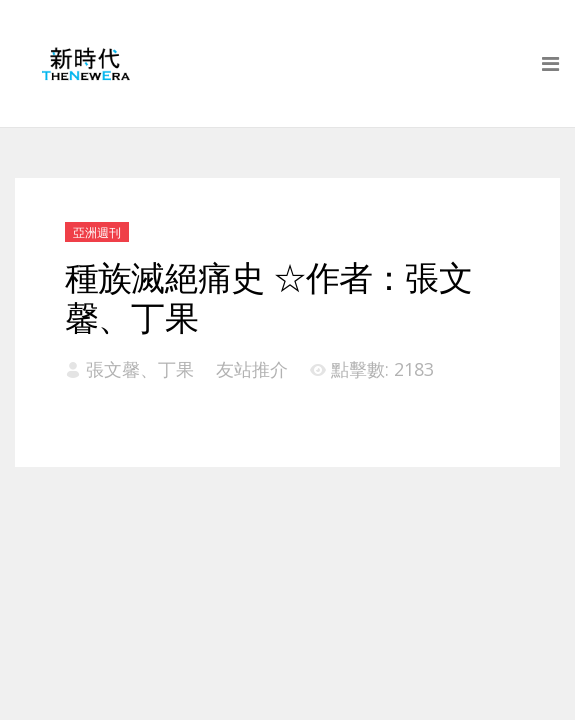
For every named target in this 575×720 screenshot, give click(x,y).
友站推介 (252, 369)
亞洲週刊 (97, 232)
